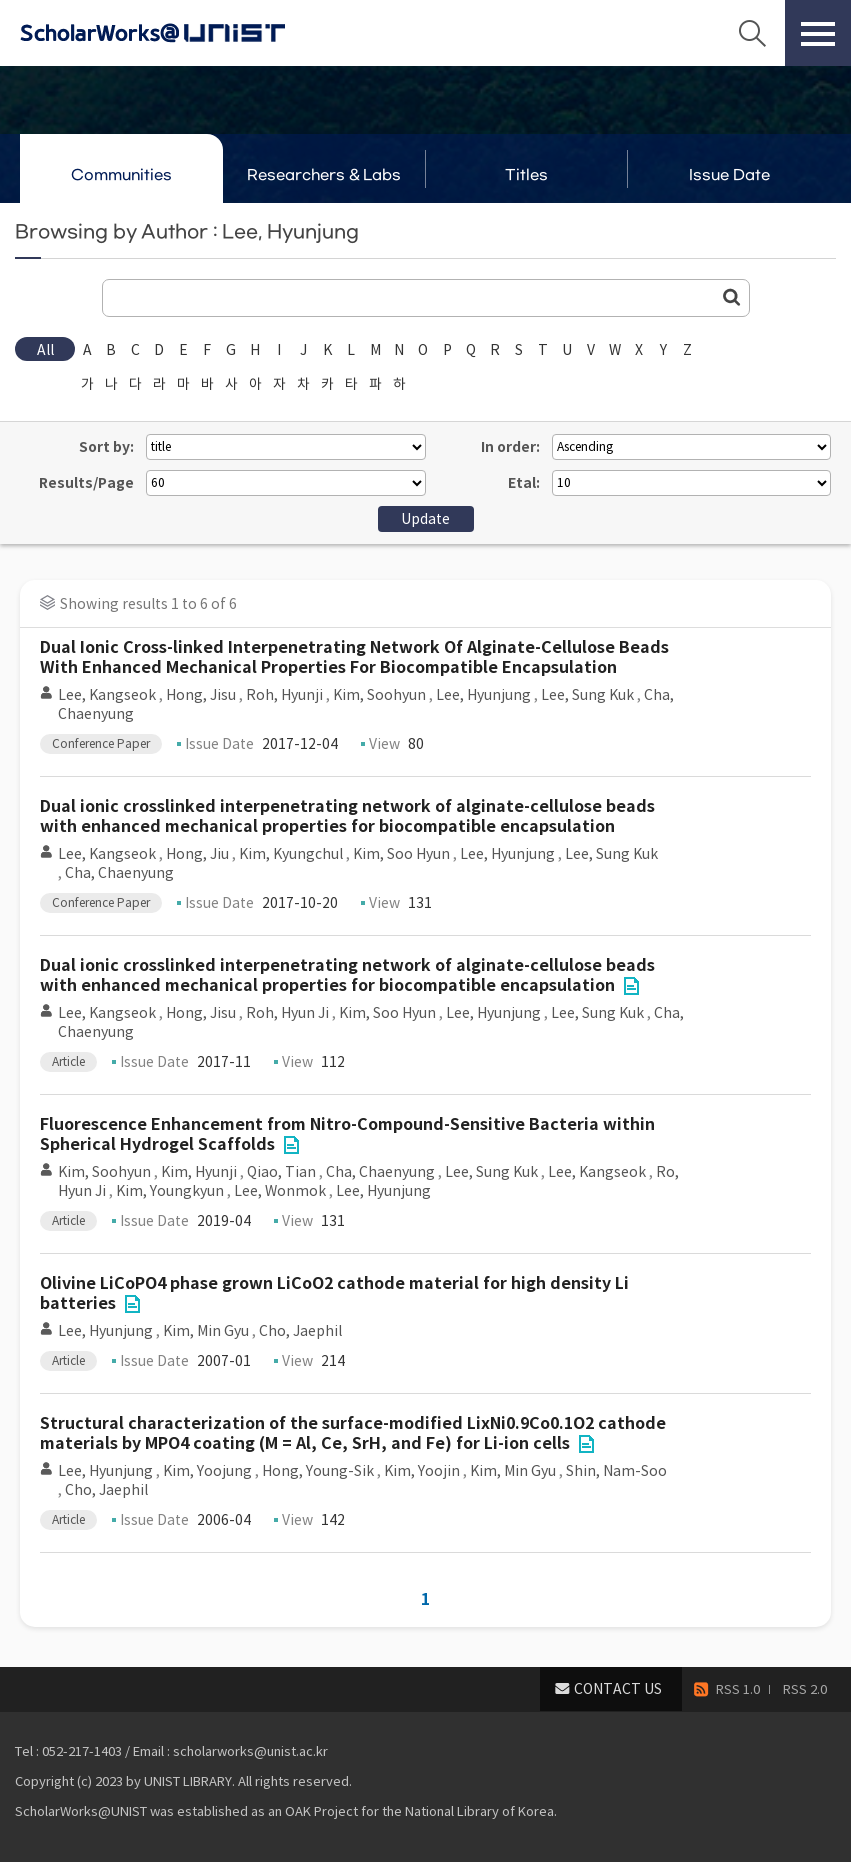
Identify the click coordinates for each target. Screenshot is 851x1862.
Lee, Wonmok (280, 1191)
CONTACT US (618, 1689)
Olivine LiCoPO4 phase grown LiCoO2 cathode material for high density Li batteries (334, 1293)
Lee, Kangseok (107, 695)
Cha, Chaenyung (119, 873)
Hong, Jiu (197, 854)
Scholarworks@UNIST (185, 33)
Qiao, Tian (281, 1172)
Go (732, 297)
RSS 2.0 (805, 1689)
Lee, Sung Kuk (587, 695)
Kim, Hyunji (199, 1172)
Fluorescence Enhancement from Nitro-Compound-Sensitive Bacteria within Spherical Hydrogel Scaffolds (347, 1134)
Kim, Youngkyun (170, 1191)
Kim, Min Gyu (206, 1331)
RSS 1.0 (738, 1689)
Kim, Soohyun (379, 695)
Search (752, 33)
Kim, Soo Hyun (401, 854)
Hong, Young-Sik (318, 1471)
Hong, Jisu (201, 695)
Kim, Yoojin (422, 1471)
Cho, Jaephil (300, 1331)
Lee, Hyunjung (483, 695)
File (631, 986)
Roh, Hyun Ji (287, 1013)
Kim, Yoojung (207, 1471)
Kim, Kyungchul (291, 854)
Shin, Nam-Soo (616, 1471)
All (45, 350)
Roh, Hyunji (284, 695)
